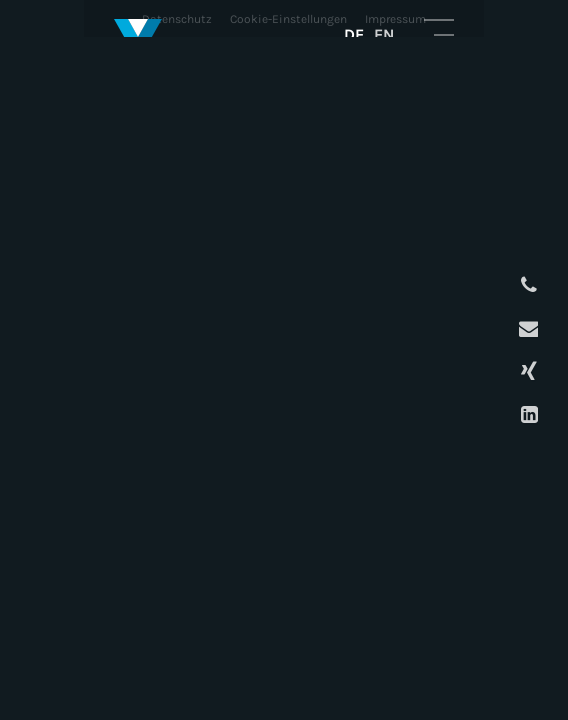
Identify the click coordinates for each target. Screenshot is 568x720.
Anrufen (526, 285)
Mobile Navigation (439, 34)
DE (354, 34)
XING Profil (526, 371)
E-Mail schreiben (526, 328)
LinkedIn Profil (526, 414)
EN (384, 34)
